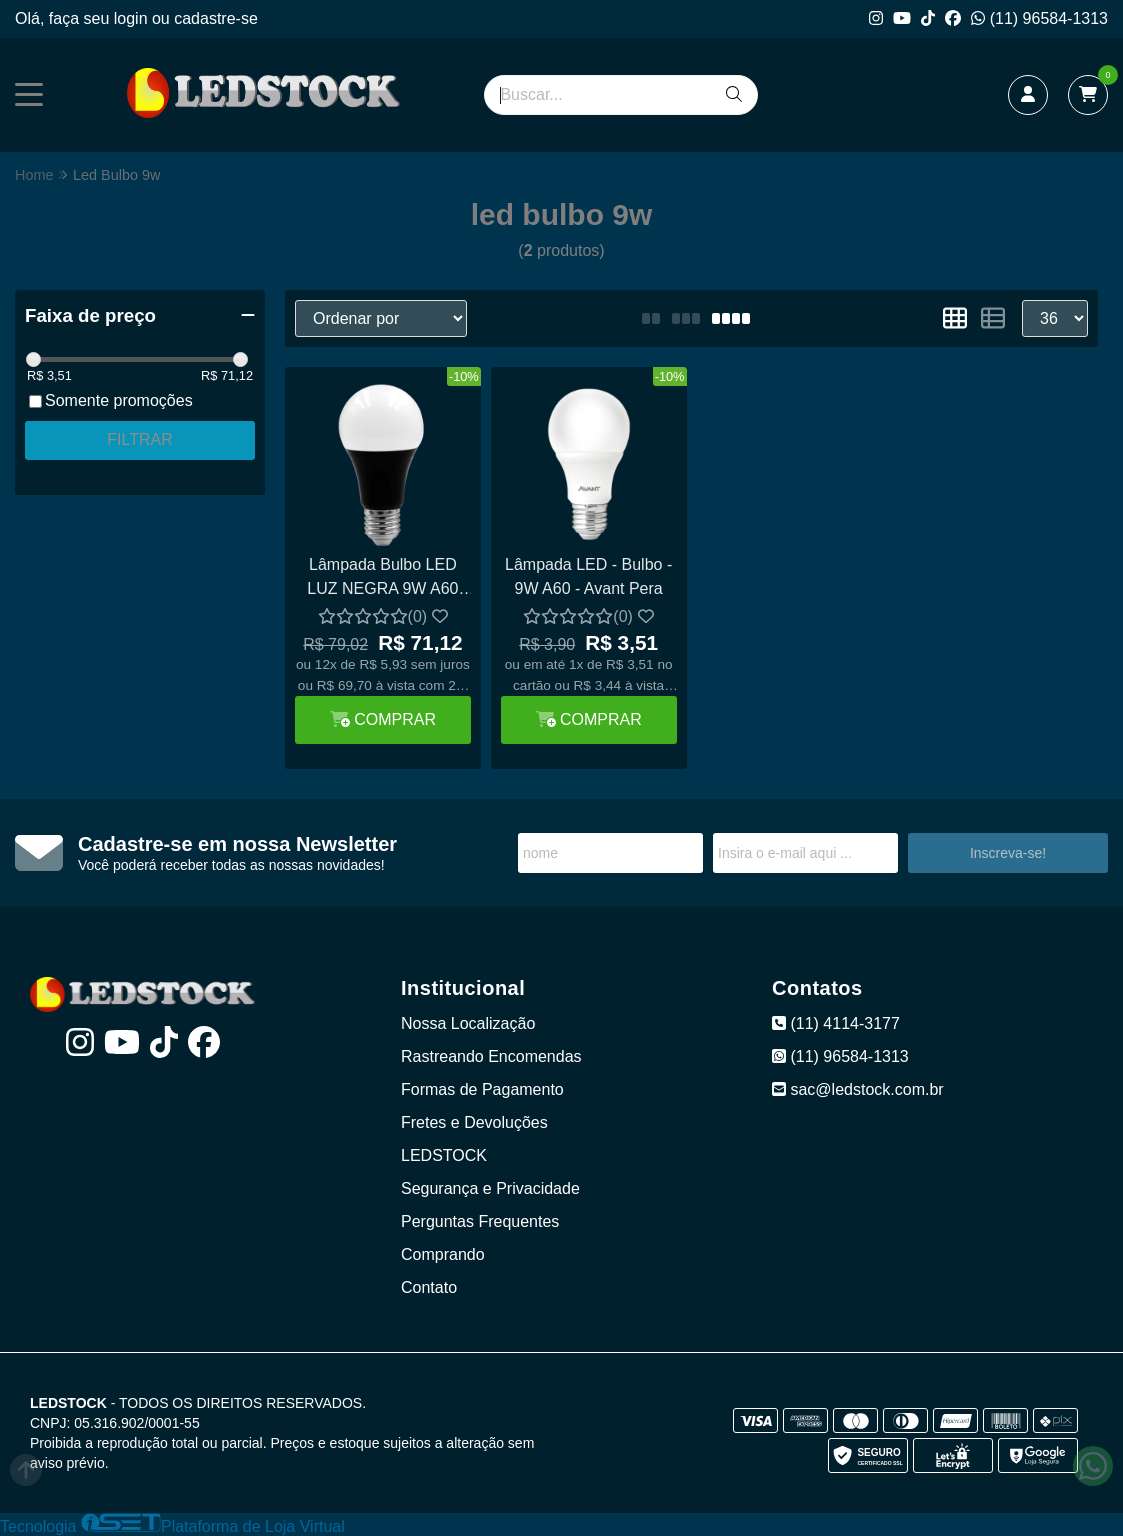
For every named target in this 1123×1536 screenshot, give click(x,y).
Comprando (443, 1254)
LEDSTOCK (444, 1155)
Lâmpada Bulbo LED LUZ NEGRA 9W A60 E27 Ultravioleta (382, 579)
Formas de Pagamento (482, 1089)
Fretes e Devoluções (474, 1122)
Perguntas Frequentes (480, 1221)
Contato (429, 1287)
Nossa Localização (468, 1023)
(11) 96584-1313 (1039, 18)
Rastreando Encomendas (491, 1056)
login (133, 18)
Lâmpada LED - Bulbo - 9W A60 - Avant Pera (588, 576)
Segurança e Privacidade (490, 1188)
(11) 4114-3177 (836, 1023)
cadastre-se (216, 18)
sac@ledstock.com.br (858, 1089)
